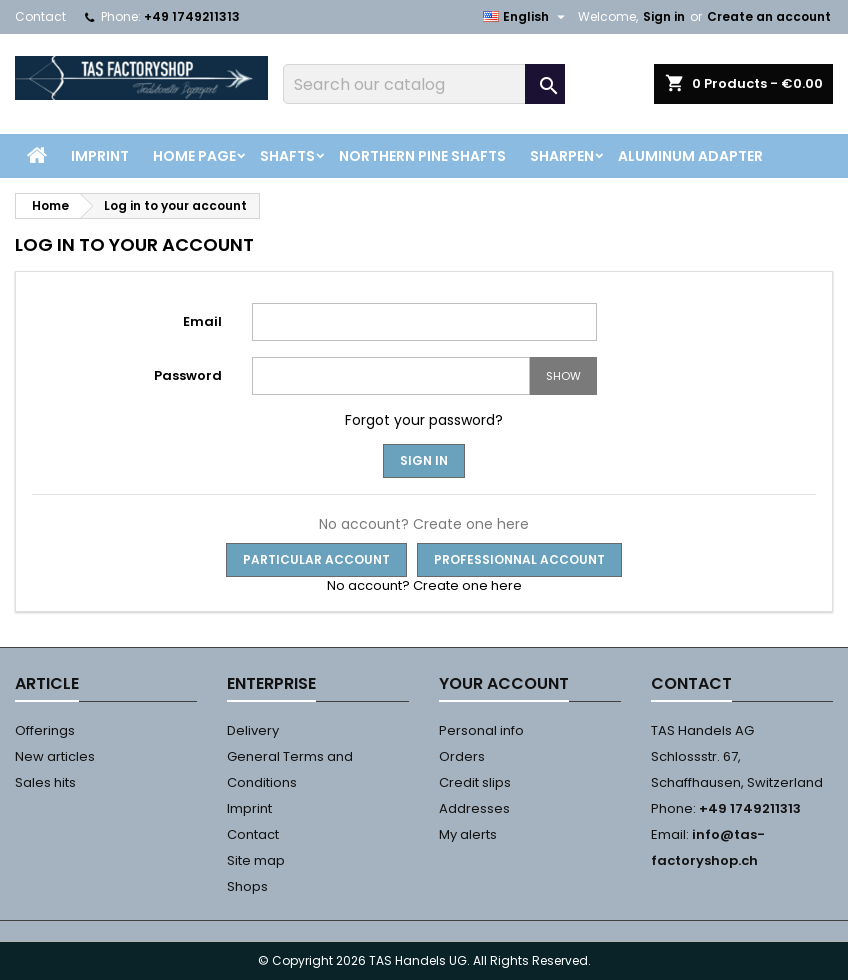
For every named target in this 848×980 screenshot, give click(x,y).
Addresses (474, 808)
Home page (194, 156)
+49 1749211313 (192, 16)
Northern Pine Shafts (422, 156)
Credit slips (475, 782)
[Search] (424, 84)
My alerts (468, 834)
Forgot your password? (424, 420)
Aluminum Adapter (690, 156)
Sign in (664, 16)
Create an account (769, 16)
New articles (55, 756)
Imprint (100, 156)
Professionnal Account (519, 559)
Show (563, 376)
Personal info (481, 730)
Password (188, 375)
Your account (504, 683)
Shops (247, 886)
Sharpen (562, 156)
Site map (256, 860)
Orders (462, 756)
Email (202, 321)
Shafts (287, 156)
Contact (40, 16)
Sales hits (45, 782)
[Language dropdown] (526, 17)
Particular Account (316, 559)
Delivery (253, 730)
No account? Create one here (424, 585)
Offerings (45, 730)
